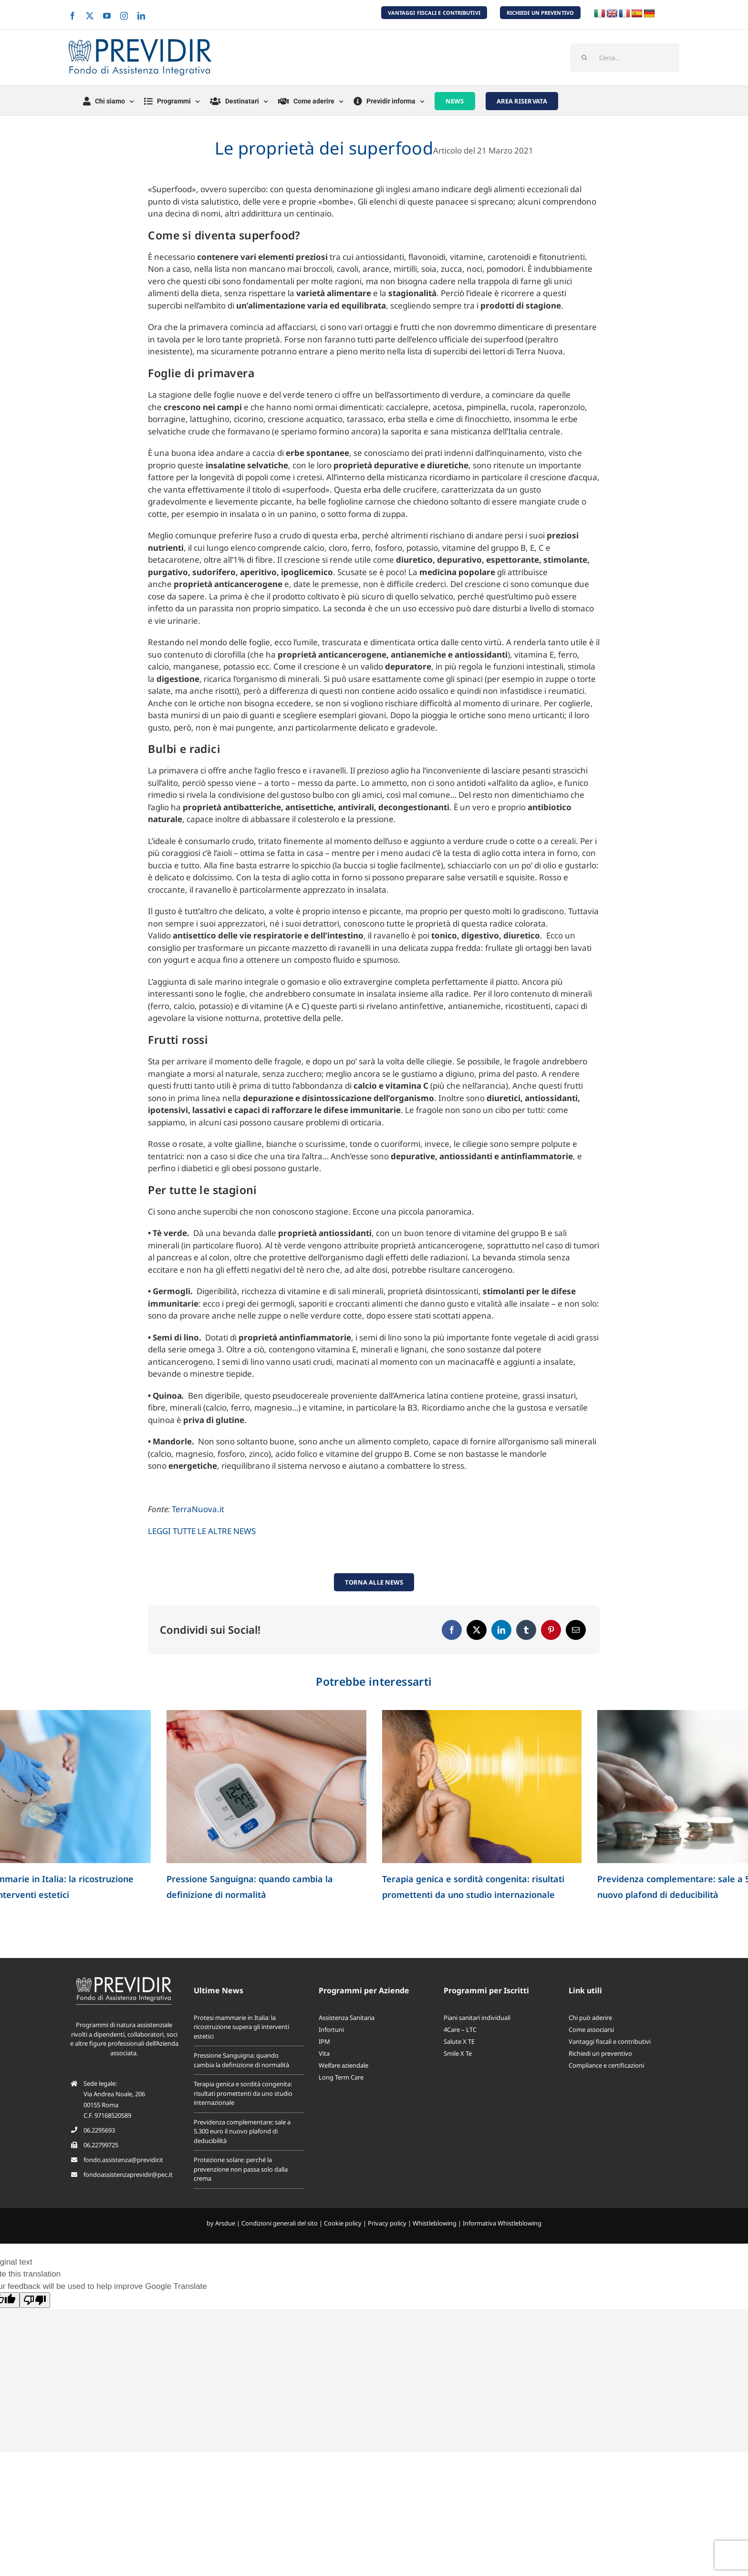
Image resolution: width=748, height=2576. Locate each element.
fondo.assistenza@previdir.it (123, 2159)
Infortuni (331, 2029)
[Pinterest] (551, 1630)
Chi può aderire (590, 2017)
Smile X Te (458, 2053)
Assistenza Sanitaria (346, 2017)
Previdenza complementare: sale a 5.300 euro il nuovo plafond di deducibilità (242, 2131)
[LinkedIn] (501, 1630)
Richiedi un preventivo (600, 2053)
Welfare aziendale (343, 2065)
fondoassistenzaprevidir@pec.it (128, 2174)
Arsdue (225, 2223)
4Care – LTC (460, 2029)
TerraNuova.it (198, 1509)
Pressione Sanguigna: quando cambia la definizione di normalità (241, 2060)
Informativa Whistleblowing (502, 2223)
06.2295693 (99, 2130)
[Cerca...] (624, 57)
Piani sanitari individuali (477, 2017)
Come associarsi (591, 2029)
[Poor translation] (35, 2300)
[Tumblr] (526, 1630)
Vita (324, 2053)
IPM (324, 2041)
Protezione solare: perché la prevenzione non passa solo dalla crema (241, 2169)
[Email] (575, 1630)
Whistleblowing (435, 2223)
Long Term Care (341, 2077)
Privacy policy (387, 2223)
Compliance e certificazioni (606, 2065)
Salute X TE (459, 2041)
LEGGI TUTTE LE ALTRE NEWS (202, 1530)
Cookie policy (343, 2223)
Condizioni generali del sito (279, 2223)
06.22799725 (100, 2145)
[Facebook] (451, 1630)
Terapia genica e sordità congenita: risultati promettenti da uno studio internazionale (243, 2093)
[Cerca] (584, 57)
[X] (476, 1630)
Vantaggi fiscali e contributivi (610, 2041)
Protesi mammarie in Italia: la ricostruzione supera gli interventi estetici (241, 2026)
